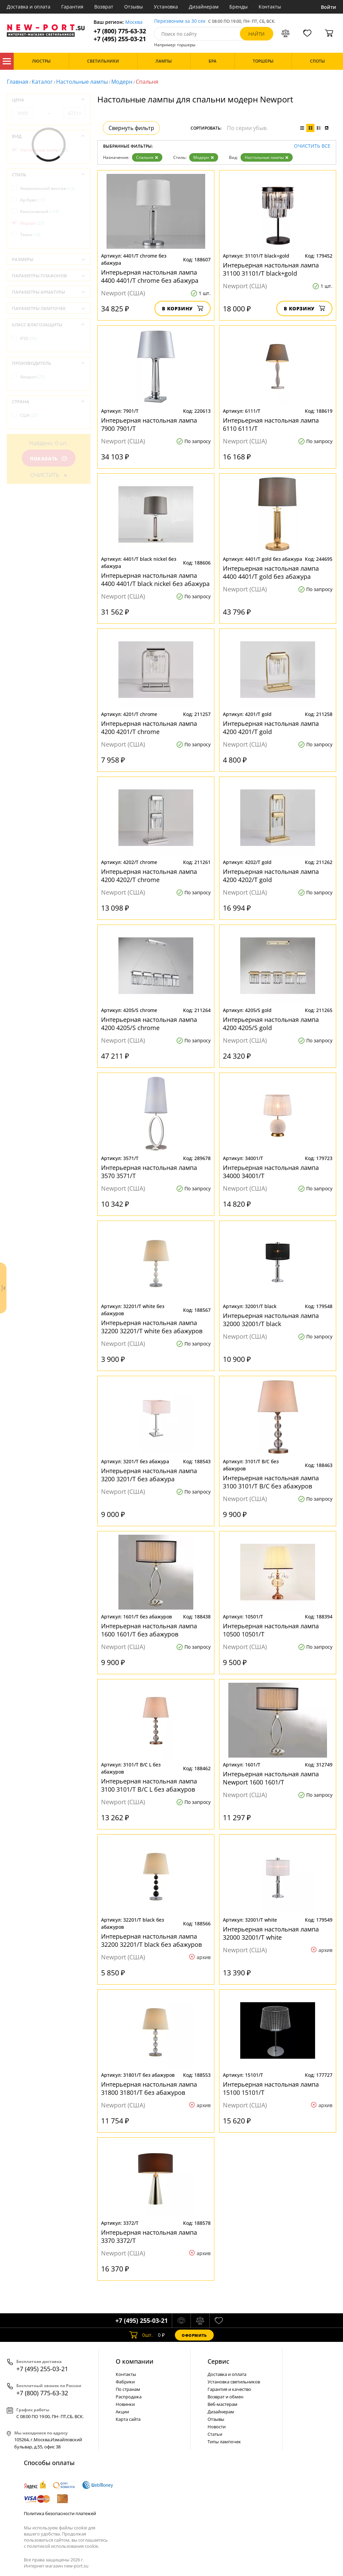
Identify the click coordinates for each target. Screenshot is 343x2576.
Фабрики (125, 2382)
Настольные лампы (82, 81)
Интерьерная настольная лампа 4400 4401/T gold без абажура (271, 572)
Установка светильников (234, 2382)
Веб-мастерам (223, 2404)
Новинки (125, 2404)
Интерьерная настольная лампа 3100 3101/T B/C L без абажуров (149, 1785)
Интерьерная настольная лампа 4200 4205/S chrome (149, 1023)
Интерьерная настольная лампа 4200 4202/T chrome (149, 875)
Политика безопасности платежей (60, 2513)
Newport (32, 377)
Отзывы (133, 6)
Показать (48, 458)
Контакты (270, 6)
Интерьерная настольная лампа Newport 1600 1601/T (271, 1778)
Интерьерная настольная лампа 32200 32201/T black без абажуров (151, 1940)
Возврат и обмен (225, 2397)
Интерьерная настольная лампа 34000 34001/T (271, 1171)
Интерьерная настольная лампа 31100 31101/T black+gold (271, 269)
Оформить (194, 2335)
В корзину (182, 308)
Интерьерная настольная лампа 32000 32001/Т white (271, 1933)
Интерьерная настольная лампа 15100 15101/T (271, 2088)
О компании (134, 2361)
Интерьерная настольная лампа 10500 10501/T (271, 1630)
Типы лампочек (224, 2442)
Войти (328, 7)
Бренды (238, 6)
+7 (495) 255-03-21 (120, 39)
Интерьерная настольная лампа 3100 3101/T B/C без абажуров (271, 1482)
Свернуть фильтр (131, 128)
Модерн (121, 81)
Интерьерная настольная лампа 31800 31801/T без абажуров (149, 2088)
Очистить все (312, 146)
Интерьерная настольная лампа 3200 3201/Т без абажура (149, 1475)
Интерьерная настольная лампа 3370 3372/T (149, 2236)
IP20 (28, 338)
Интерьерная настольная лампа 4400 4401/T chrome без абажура (149, 276)
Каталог (7, 61)
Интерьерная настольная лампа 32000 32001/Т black (271, 1319)
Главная (17, 81)
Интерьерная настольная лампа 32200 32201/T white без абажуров (151, 1327)
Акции (122, 2412)
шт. (141, 2335)
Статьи (215, 2434)
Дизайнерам (203, 6)
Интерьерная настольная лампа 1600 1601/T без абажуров (149, 1630)
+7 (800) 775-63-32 (120, 31)
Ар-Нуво (32, 200)
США (29, 415)
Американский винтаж (47, 188)
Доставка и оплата (28, 6)
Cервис (218, 2361)
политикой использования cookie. (63, 2546)
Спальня (147, 157)
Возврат (103, 6)
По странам (128, 2389)
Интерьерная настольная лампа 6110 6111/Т (271, 424)
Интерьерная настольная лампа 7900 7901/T (149, 424)
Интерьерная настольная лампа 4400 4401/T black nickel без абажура (155, 579)
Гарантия (72, 6)
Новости (217, 2427)
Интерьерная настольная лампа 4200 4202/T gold (271, 875)
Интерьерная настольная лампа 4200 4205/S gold (271, 1023)
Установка (166, 6)
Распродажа (129, 2397)
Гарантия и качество (229, 2389)
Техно (30, 235)
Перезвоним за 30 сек (180, 21)
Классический (39, 211)
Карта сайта (128, 2419)
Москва (134, 22)
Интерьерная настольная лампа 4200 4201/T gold (271, 727)
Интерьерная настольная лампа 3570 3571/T (149, 1171)
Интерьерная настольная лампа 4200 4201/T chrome (149, 727)
